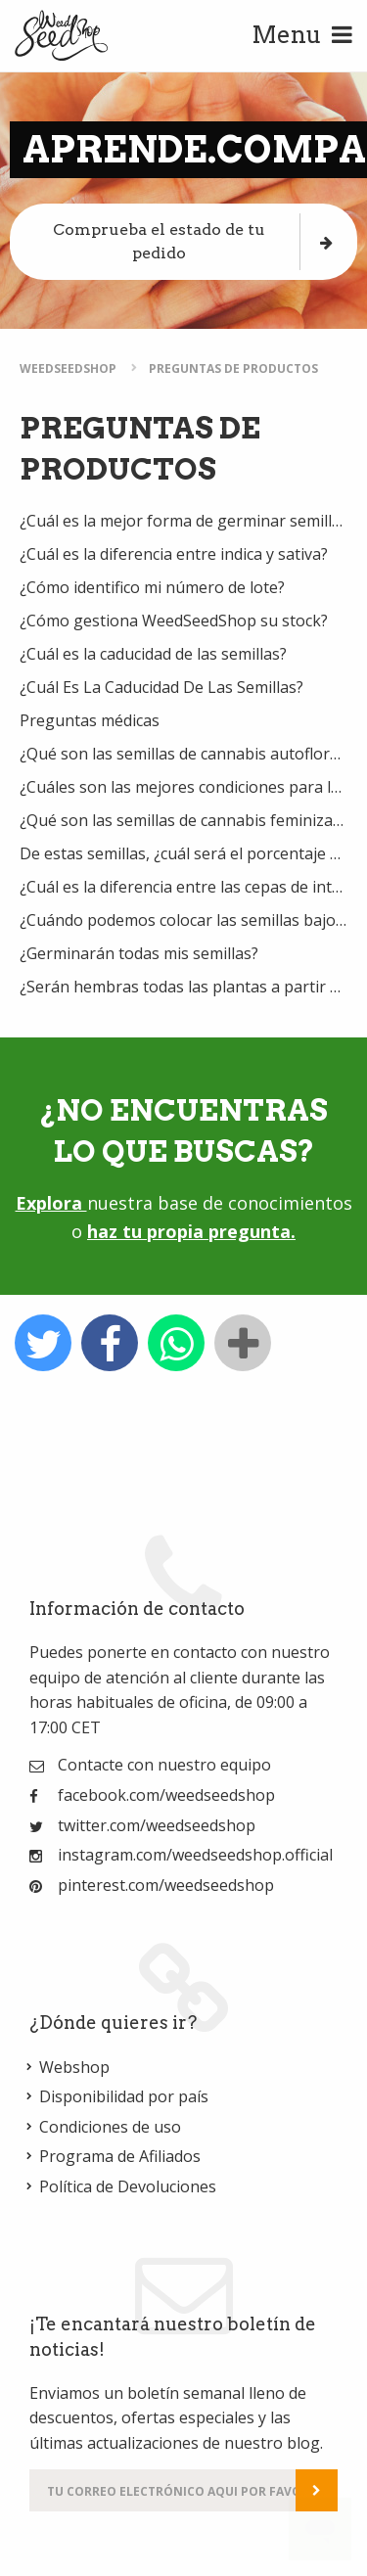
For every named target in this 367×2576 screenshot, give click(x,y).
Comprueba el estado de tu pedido (193, 241)
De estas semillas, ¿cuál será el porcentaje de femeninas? (183, 853)
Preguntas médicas (90, 720)
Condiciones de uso (110, 2127)
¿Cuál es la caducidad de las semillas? (153, 654)
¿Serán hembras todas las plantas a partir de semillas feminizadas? (183, 986)
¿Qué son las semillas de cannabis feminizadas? (183, 820)
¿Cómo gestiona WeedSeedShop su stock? (174, 620)
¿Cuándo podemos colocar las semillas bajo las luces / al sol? (183, 920)
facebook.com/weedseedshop (166, 1795)
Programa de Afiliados (120, 2156)
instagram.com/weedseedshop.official (195, 1854)
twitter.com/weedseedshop (156, 1825)
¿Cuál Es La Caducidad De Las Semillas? (161, 687)
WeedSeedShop (68, 368)
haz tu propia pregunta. (191, 1231)
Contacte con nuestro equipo (164, 1764)
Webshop (74, 2067)
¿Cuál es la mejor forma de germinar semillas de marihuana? (183, 520)
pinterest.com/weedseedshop (166, 1885)
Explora (51, 1203)
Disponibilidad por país (123, 2096)
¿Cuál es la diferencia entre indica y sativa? (174, 554)
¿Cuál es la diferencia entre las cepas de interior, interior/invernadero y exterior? (183, 886)
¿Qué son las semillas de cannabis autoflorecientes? (183, 753)
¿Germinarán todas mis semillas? (139, 953)
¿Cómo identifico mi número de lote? (152, 587)
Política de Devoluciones (127, 2186)
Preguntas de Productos (233, 368)
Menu (302, 35)
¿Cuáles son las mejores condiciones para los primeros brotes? (183, 787)
